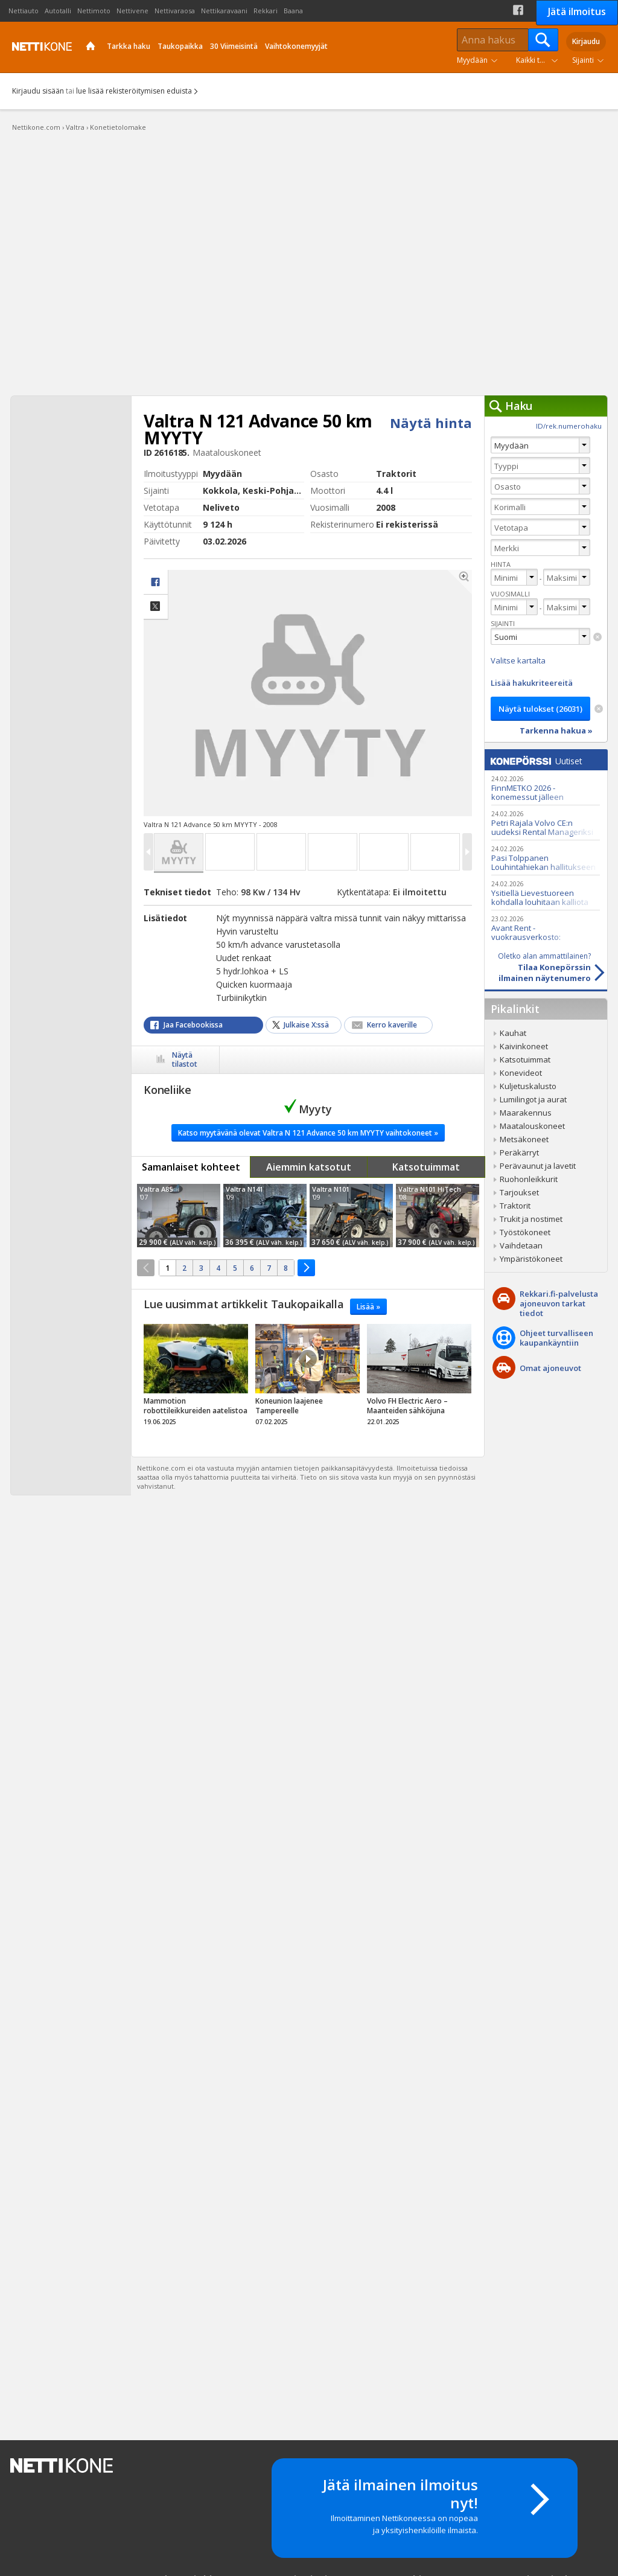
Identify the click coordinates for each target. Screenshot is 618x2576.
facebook (156, 582)
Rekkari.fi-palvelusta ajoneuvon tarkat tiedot (559, 1303)
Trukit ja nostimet (531, 1218)
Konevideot (521, 1072)
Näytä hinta (431, 423)
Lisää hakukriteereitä (532, 682)
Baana (293, 10)
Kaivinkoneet (524, 1046)
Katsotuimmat (426, 1167)
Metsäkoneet (524, 1139)
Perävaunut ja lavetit (538, 1165)
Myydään (472, 60)
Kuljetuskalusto (528, 1086)
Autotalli (58, 10)
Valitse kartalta (518, 660)
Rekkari (265, 10)
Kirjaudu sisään (38, 91)
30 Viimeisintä (234, 46)
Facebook (518, 10)
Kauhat (513, 1033)
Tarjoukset (519, 1192)
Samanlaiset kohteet (191, 1167)
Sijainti (583, 60)
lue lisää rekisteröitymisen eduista (134, 91)
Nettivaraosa (174, 10)
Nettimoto (93, 10)
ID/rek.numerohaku (569, 425)
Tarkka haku (128, 46)
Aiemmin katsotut (308, 1167)
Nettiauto (23, 10)
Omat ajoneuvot (550, 1368)
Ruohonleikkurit (529, 1179)
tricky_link (196, 1378)
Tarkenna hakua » (556, 730)
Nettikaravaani (224, 10)
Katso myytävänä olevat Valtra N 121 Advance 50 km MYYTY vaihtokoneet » (308, 1133)
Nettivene (132, 10)
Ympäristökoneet (531, 1258)
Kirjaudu (586, 41)
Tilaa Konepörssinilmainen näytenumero (538, 967)
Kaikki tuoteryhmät (539, 60)
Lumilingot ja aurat (533, 1099)
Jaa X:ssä (156, 607)
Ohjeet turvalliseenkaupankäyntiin (556, 1337)
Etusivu (90, 47)
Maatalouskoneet (532, 1125)
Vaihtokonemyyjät (296, 46)
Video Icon (308, 1359)
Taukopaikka (180, 46)
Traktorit (515, 1205)
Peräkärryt (519, 1152)
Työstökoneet (525, 1232)
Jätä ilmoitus (577, 11)
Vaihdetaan (521, 1245)
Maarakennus (526, 1112)
